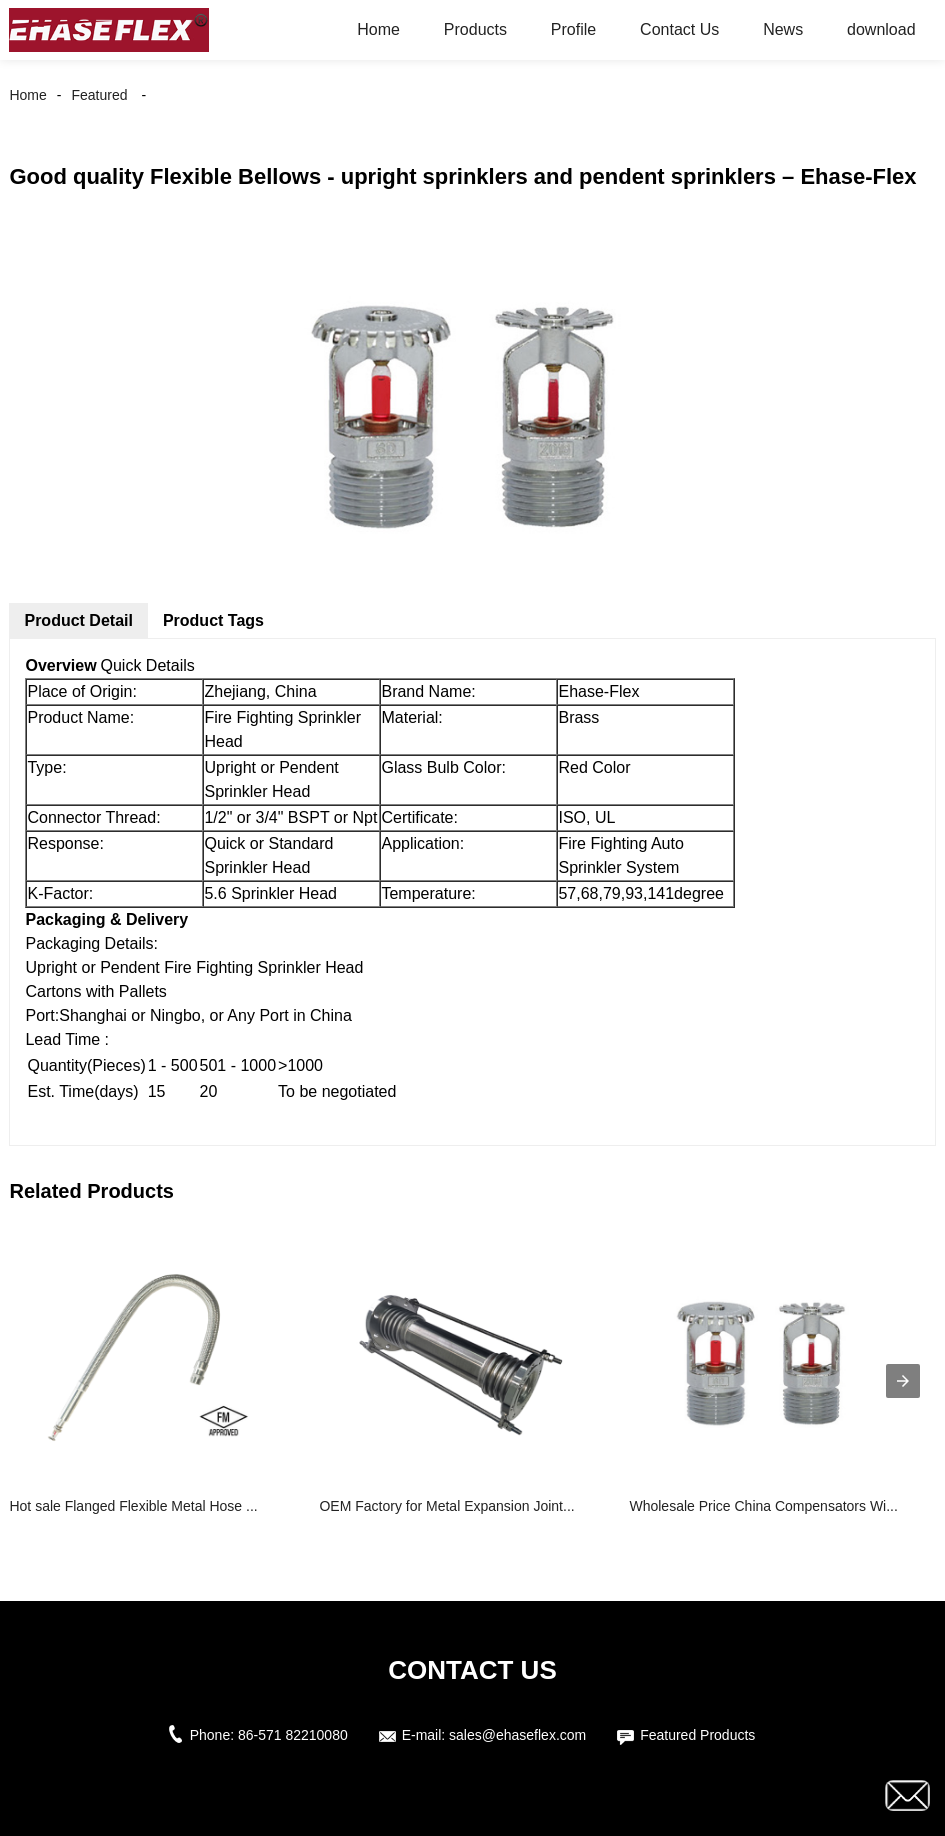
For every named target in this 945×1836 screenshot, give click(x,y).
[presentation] (903, 1381)
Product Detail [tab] (78, 620)
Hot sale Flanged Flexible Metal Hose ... (133, 1506)
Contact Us (679, 29)
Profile (573, 29)
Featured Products (697, 1735)
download (881, 29)
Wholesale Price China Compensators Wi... (763, 1506)
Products (475, 29)
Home (378, 29)
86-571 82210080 (293, 1735)
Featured (99, 95)
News (783, 29)
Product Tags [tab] (213, 620)
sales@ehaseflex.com (517, 1735)
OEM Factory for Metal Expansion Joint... (446, 1506)
